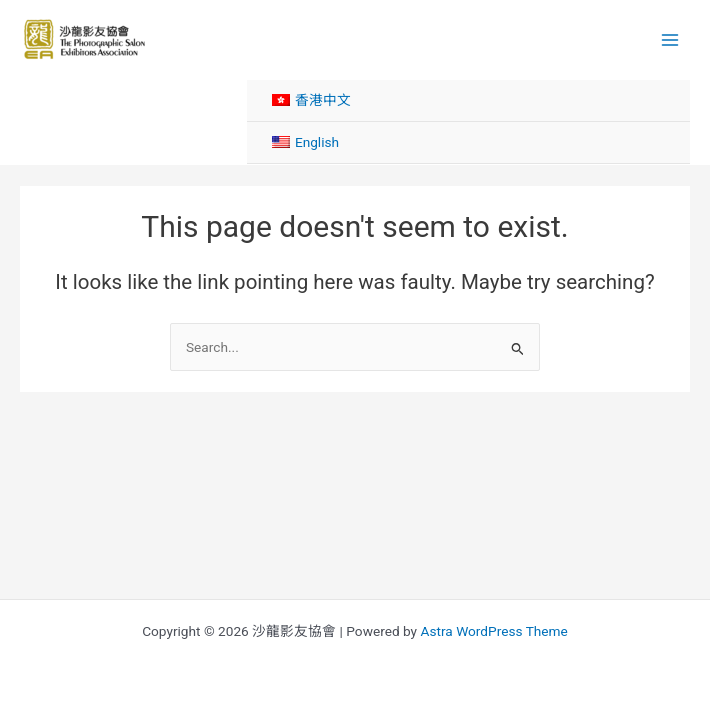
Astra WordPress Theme (493, 631)
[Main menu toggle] (670, 39)
